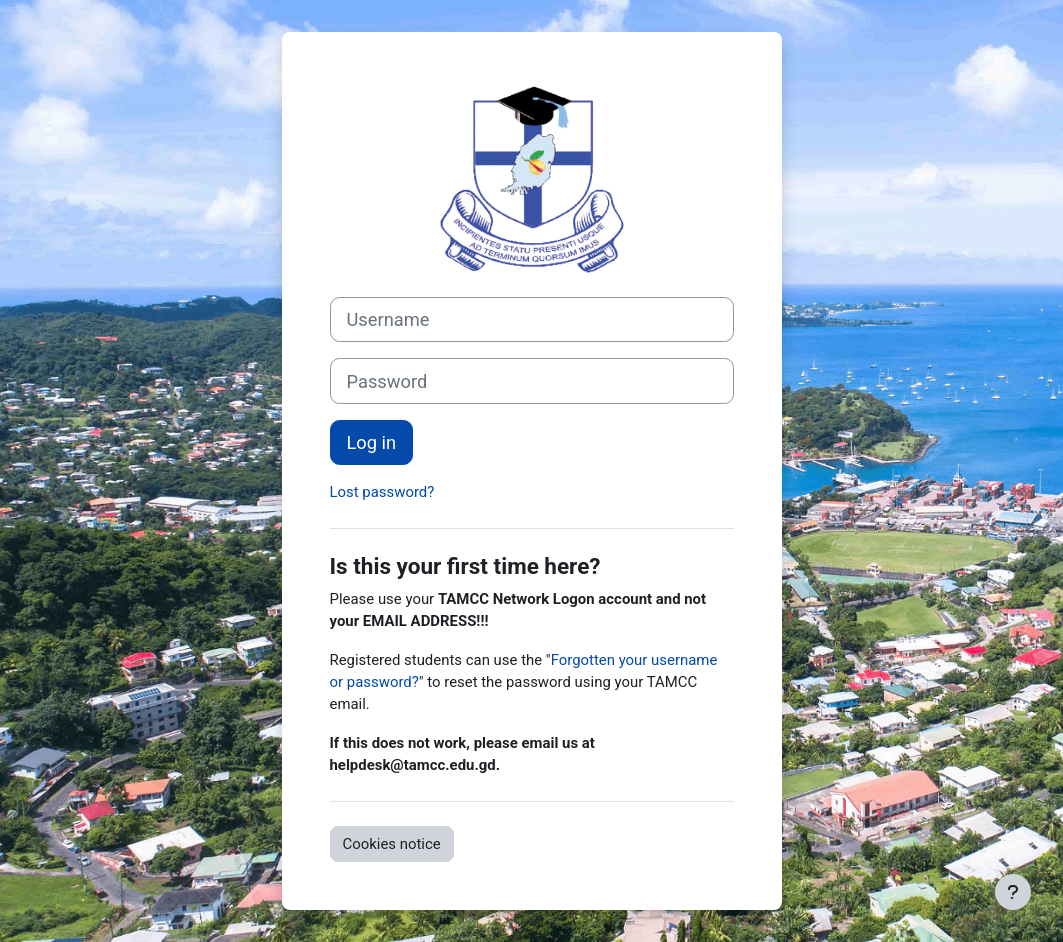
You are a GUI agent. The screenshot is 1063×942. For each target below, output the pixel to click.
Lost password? (382, 492)
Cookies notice (392, 844)
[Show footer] (1013, 892)
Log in (372, 442)
